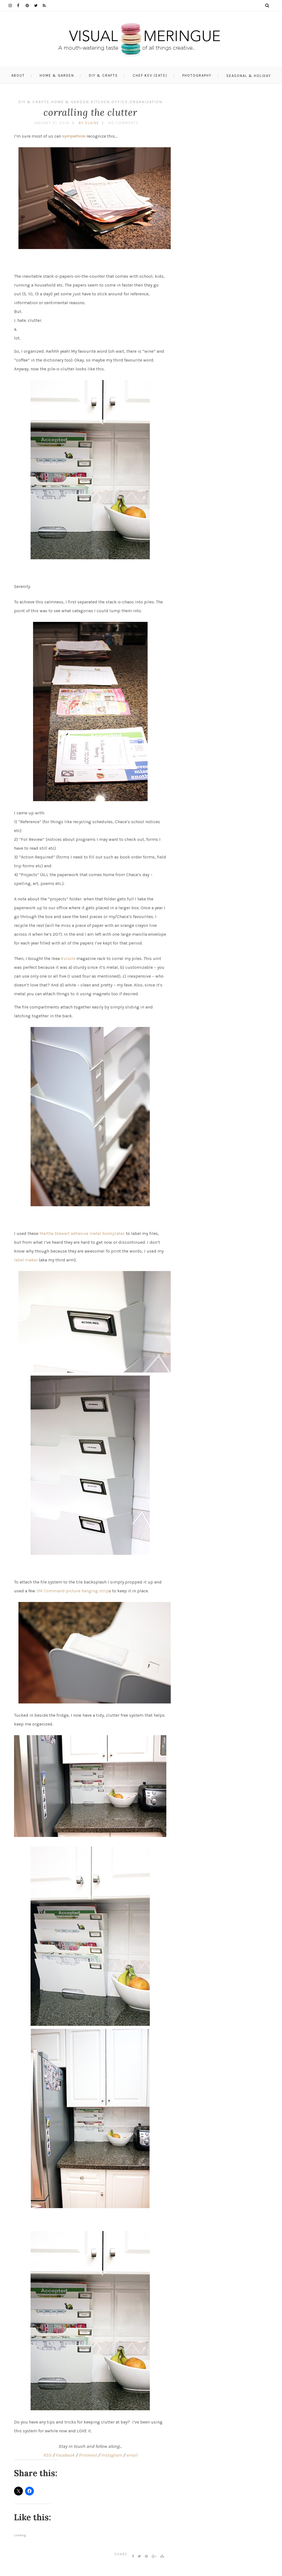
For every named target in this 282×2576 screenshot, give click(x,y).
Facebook (65, 2455)
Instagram (111, 2455)
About (18, 75)
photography (197, 75)
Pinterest (88, 2455)
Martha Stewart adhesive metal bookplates (82, 1233)
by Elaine (89, 123)
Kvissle (68, 958)
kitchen (100, 102)
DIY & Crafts (103, 75)
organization (145, 102)
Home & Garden (57, 75)
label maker (26, 1259)
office (120, 102)
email (131, 2455)
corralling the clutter (90, 112)
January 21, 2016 (51, 123)
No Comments (124, 123)
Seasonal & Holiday (248, 76)
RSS (47, 2455)
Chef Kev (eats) (150, 75)
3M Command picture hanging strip (72, 1590)
